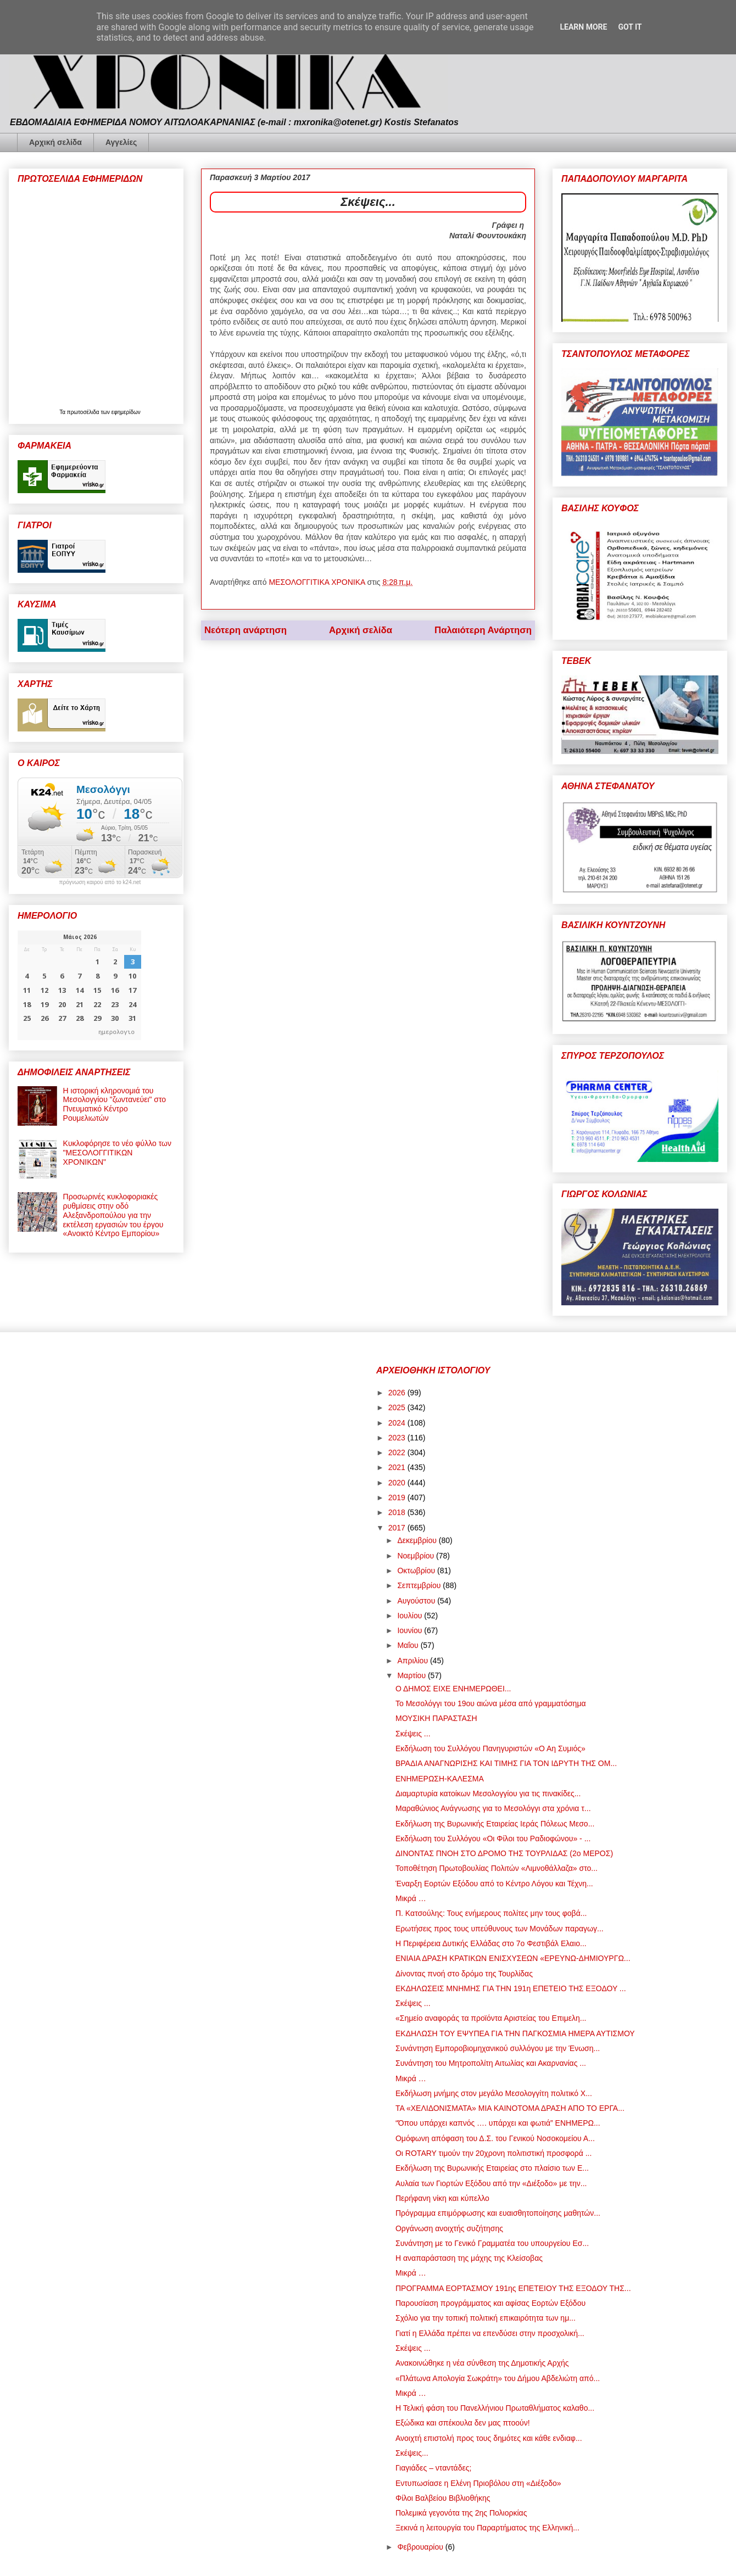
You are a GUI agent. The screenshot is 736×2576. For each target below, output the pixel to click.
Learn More (583, 27)
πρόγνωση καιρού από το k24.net (100, 882)
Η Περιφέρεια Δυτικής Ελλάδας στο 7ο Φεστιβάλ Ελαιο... (491, 1943)
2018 (398, 1512)
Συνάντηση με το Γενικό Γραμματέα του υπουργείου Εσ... (492, 2243)
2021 (398, 1467)
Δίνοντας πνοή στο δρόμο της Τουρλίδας (464, 1973)
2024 (398, 1422)
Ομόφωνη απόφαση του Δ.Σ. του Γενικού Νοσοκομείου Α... (495, 2138)
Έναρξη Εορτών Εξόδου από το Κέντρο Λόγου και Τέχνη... (494, 1883)
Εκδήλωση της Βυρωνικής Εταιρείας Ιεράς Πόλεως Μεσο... (494, 1823)
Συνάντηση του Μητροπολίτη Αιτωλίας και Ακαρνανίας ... (490, 2063)
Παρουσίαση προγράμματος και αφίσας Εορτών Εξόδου (490, 2303)
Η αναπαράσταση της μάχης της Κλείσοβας (469, 2258)
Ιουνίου (410, 1630)
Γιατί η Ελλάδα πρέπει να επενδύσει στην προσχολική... (489, 2333)
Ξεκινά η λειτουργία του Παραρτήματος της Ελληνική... (487, 2527)
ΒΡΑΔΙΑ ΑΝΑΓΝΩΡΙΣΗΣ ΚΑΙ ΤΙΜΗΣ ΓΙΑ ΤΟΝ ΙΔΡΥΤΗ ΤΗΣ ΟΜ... (506, 1763)
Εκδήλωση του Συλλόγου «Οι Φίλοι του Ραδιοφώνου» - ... (492, 1838)
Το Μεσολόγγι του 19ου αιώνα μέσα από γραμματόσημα (490, 1703)
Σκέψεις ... (413, 1733)
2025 (398, 1407)
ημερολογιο (116, 1031)
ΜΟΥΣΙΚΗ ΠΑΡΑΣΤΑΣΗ (436, 1718)
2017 (398, 1527)
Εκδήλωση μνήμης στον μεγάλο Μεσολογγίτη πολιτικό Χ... (493, 2093)
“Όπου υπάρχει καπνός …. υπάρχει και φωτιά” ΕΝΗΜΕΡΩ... (497, 2123)
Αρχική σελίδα (55, 142)
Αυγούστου (417, 1600)
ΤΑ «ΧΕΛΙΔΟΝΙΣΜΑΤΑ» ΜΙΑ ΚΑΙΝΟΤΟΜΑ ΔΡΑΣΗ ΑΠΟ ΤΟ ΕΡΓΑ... (510, 2108)
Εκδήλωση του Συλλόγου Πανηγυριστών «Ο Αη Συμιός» (490, 1748)
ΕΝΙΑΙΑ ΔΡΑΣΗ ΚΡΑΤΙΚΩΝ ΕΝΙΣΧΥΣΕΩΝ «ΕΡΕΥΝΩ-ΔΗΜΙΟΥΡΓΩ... (513, 1958)
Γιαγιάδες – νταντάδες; (433, 2467)
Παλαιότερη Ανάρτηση (483, 630)
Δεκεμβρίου (417, 1540)
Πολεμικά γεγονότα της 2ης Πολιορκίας (461, 2512)
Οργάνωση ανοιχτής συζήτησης (449, 2228)
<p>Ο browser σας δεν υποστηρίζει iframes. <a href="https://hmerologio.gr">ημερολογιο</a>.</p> (79, 985)
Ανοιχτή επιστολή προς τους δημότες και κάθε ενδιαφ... (488, 2438)
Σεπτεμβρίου (420, 1585)
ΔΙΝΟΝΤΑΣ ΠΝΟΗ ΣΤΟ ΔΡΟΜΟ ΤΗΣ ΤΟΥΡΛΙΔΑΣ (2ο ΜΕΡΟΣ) (504, 1853)
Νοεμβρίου (416, 1555)
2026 (398, 1392)
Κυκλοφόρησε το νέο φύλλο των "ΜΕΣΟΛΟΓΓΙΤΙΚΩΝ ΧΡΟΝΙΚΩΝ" (117, 1152)
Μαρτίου (412, 1675)
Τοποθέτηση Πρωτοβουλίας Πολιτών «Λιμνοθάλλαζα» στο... (496, 1868)
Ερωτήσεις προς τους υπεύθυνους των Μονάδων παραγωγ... (499, 1928)
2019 (398, 1497)
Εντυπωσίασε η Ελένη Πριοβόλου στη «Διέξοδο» (478, 2483)
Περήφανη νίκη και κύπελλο (442, 2198)
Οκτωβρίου (417, 1570)
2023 (398, 1437)
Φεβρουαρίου (421, 2547)
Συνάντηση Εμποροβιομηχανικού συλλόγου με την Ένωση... (497, 2048)
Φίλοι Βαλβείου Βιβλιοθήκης (442, 2498)
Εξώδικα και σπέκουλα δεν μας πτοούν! (462, 2422)
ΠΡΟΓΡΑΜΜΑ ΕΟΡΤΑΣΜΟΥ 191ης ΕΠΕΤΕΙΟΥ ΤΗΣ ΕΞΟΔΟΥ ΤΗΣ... (513, 2288)
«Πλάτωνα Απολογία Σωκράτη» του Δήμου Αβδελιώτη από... (497, 2378)
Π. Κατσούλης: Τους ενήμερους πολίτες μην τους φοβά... (491, 1913)
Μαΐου (408, 1645)
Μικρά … (410, 1898)
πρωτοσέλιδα (84, 412)
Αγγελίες (121, 142)
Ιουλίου (410, 1615)
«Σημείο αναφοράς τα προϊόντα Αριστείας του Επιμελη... (490, 2018)
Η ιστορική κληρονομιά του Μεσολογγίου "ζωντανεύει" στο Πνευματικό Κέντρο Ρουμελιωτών (114, 1104)
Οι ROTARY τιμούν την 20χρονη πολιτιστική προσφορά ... (493, 2153)
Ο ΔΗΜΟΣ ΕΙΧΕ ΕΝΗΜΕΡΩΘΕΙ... (453, 1688)
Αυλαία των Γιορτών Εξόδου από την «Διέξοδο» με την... (491, 2183)
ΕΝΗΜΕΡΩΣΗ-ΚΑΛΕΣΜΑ (439, 1778)
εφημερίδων (126, 412)
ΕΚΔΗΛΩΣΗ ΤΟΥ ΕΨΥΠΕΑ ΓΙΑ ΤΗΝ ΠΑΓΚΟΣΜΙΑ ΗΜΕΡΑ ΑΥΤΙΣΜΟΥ (515, 2033)
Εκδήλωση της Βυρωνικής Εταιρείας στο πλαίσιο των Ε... (492, 2168)
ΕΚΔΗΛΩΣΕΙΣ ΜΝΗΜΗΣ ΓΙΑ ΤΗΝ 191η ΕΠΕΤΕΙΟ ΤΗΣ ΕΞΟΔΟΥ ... (510, 1988)
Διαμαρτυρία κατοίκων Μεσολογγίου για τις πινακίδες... (488, 1793)
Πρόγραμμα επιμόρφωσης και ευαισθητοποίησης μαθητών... (497, 2213)
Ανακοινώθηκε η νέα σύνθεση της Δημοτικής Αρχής (482, 2363)
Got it (630, 27)
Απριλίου (413, 1660)
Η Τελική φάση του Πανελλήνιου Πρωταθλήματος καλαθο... (494, 2408)
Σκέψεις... (411, 2453)
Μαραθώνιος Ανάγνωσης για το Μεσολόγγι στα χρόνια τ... (493, 1808)
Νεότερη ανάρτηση (245, 630)
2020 (398, 1482)
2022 (398, 1452)
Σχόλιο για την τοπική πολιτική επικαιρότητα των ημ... (485, 2318)
